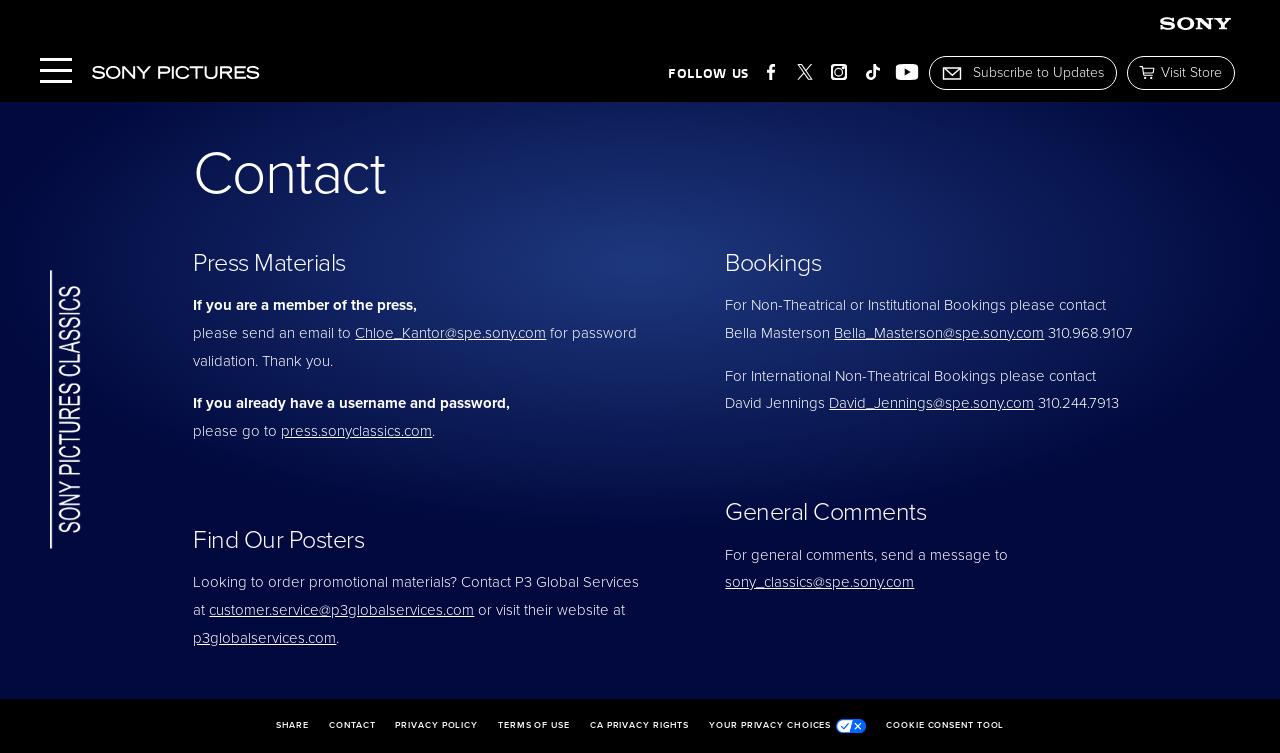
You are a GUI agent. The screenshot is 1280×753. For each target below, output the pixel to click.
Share (293, 726)
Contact (352, 726)
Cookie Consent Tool (945, 726)
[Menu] (56, 72)
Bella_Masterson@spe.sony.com (939, 333)
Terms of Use (534, 726)
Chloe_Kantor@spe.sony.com (450, 333)
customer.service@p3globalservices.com (341, 610)
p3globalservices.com (264, 638)
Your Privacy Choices (787, 726)
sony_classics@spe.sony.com (819, 582)
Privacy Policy (436, 726)
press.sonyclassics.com (356, 431)
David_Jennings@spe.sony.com (931, 403)
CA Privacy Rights (639, 726)
